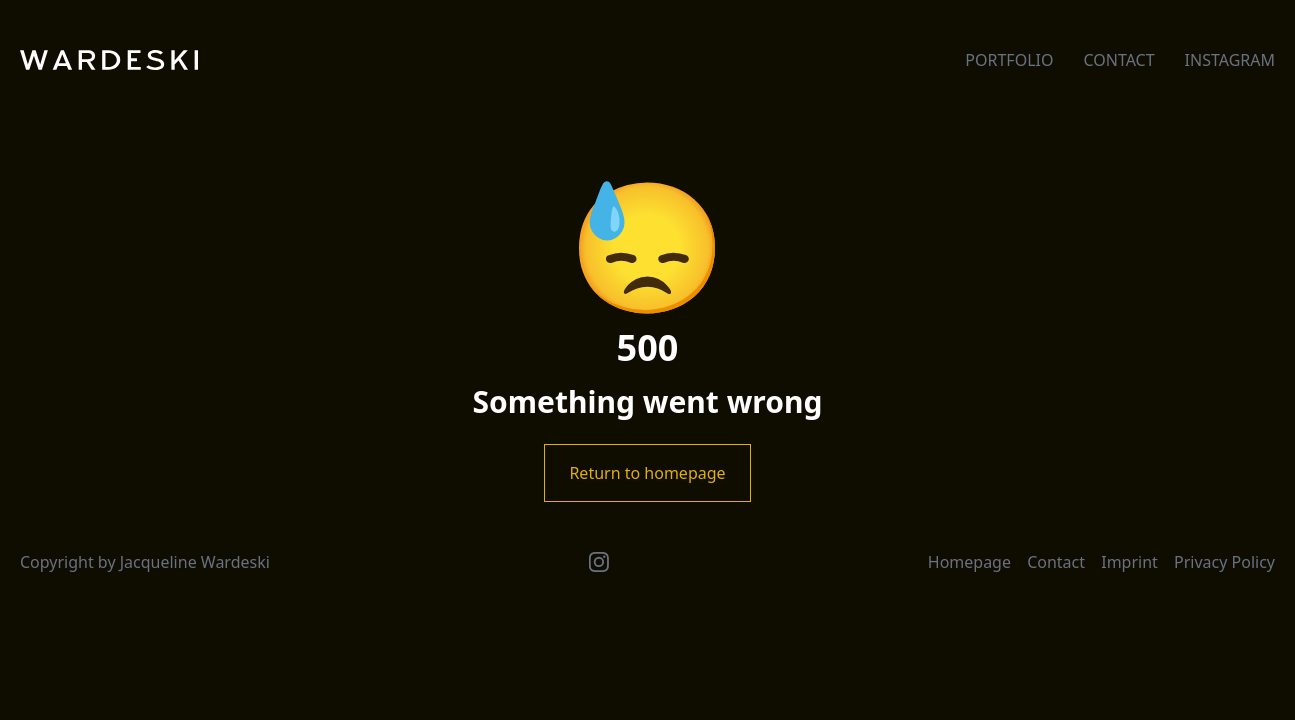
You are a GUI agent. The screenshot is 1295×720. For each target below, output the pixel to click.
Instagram (1230, 60)
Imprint (1129, 562)
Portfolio (1009, 60)
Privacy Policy (1224, 562)
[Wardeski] (109, 60)
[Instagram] (599, 562)
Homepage (969, 562)
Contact (1118, 60)
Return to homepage (647, 473)
